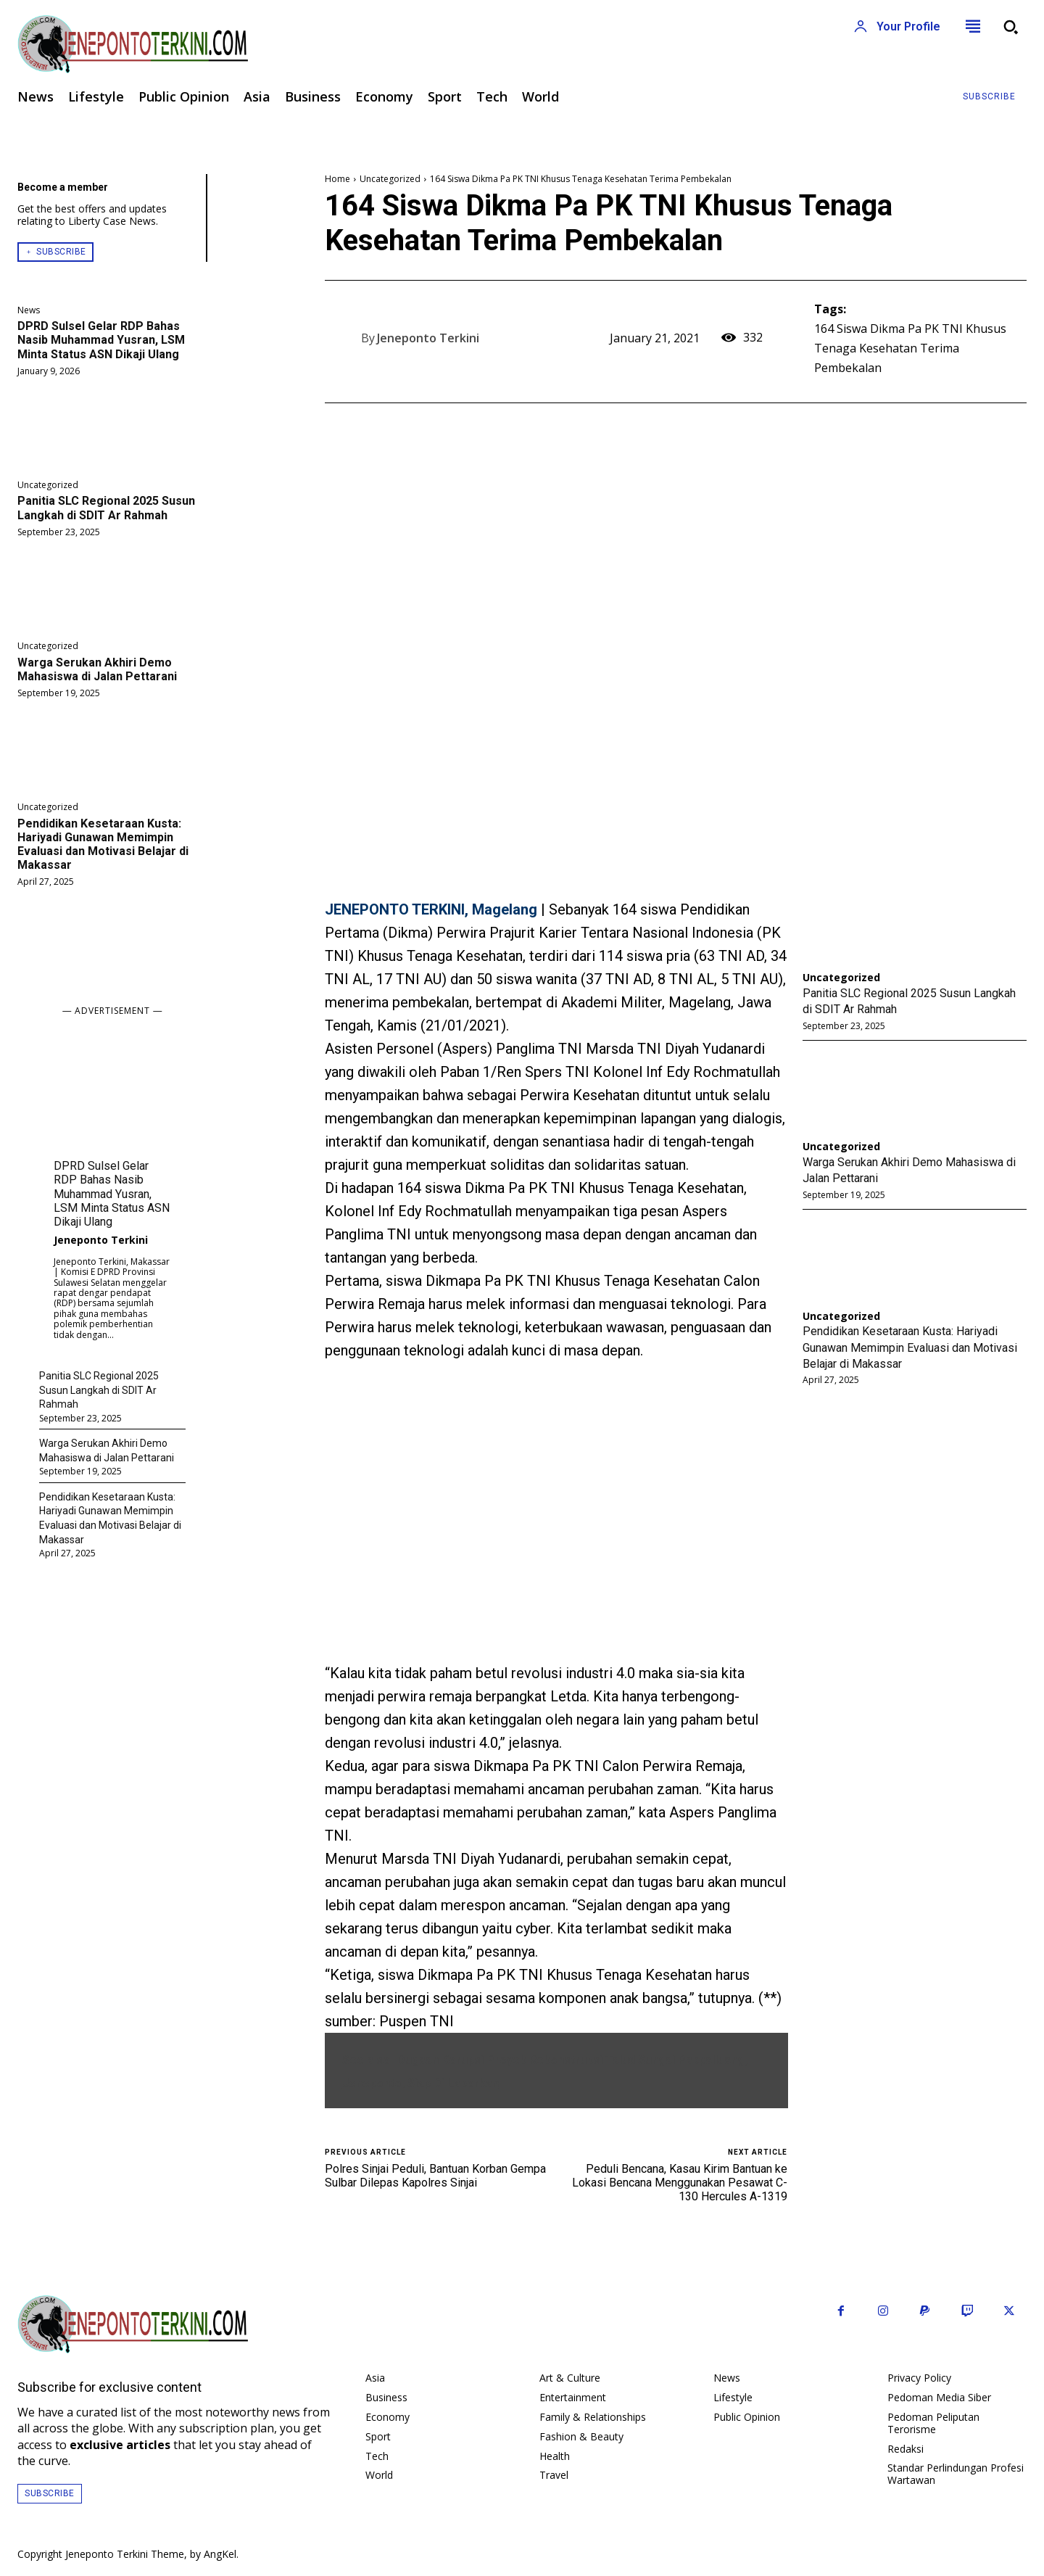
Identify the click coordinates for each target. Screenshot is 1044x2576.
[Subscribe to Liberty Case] (989, 97)
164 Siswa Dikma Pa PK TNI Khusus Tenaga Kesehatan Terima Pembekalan (910, 348)
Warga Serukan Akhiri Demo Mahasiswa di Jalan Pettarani (97, 669)
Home (337, 179)
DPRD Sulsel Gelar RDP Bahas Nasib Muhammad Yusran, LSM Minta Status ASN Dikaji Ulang (101, 339)
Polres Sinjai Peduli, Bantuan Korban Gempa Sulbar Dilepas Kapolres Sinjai (435, 2175)
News (28, 310)
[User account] (896, 27)
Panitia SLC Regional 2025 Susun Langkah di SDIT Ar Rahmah (106, 507)
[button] (1011, 27)
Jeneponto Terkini (101, 1240)
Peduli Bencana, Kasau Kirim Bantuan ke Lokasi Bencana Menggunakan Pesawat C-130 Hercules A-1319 (679, 2182)
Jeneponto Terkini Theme (124, 2554)
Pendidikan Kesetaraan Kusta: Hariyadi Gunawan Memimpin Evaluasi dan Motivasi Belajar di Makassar (102, 844)
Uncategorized (47, 485)
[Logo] (261, 44)
